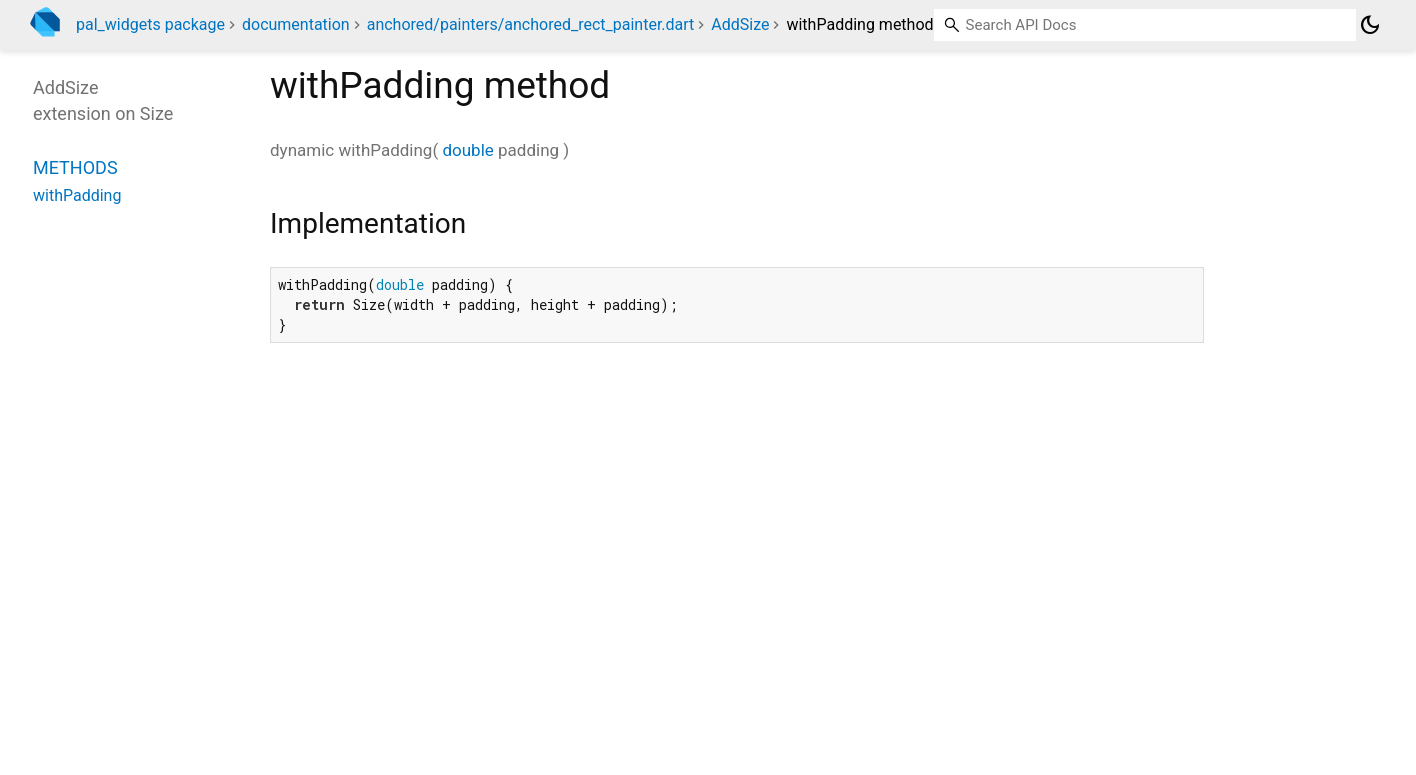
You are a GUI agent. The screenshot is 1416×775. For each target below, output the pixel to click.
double (467, 150)
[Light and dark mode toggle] (1370, 25)
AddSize (740, 24)
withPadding (77, 195)
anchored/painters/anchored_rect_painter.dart (531, 24)
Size (156, 113)
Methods (75, 167)
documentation (296, 24)
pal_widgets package (150, 24)
